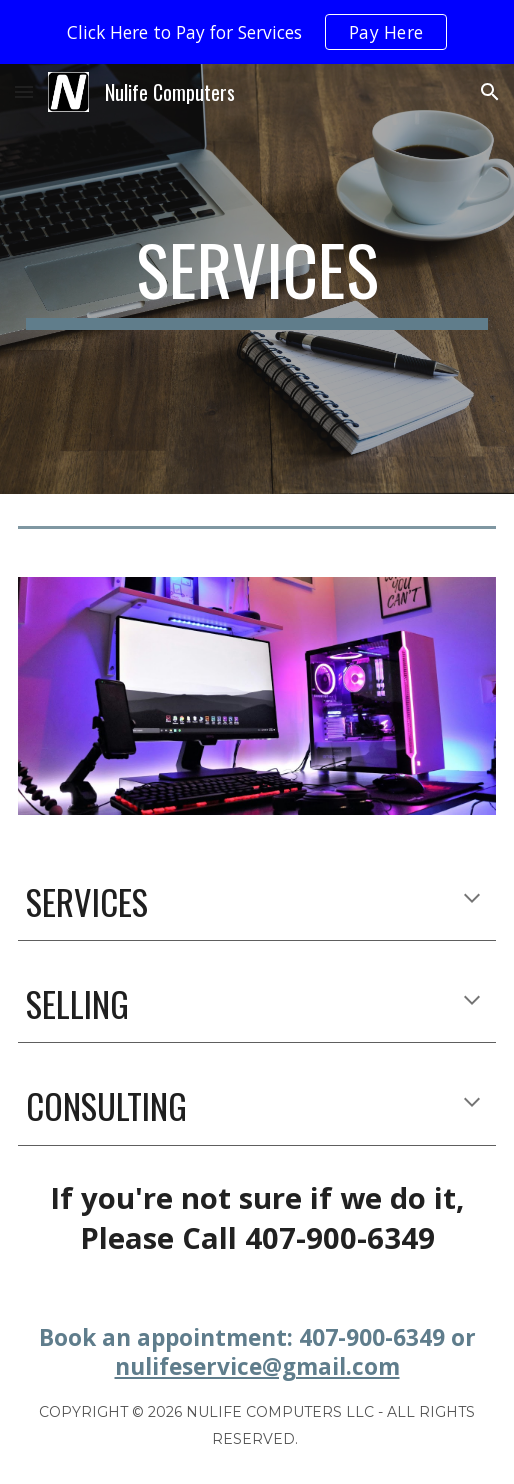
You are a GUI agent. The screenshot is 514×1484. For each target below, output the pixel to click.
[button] (24, 91)
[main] (257, 279)
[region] (257, 32)
